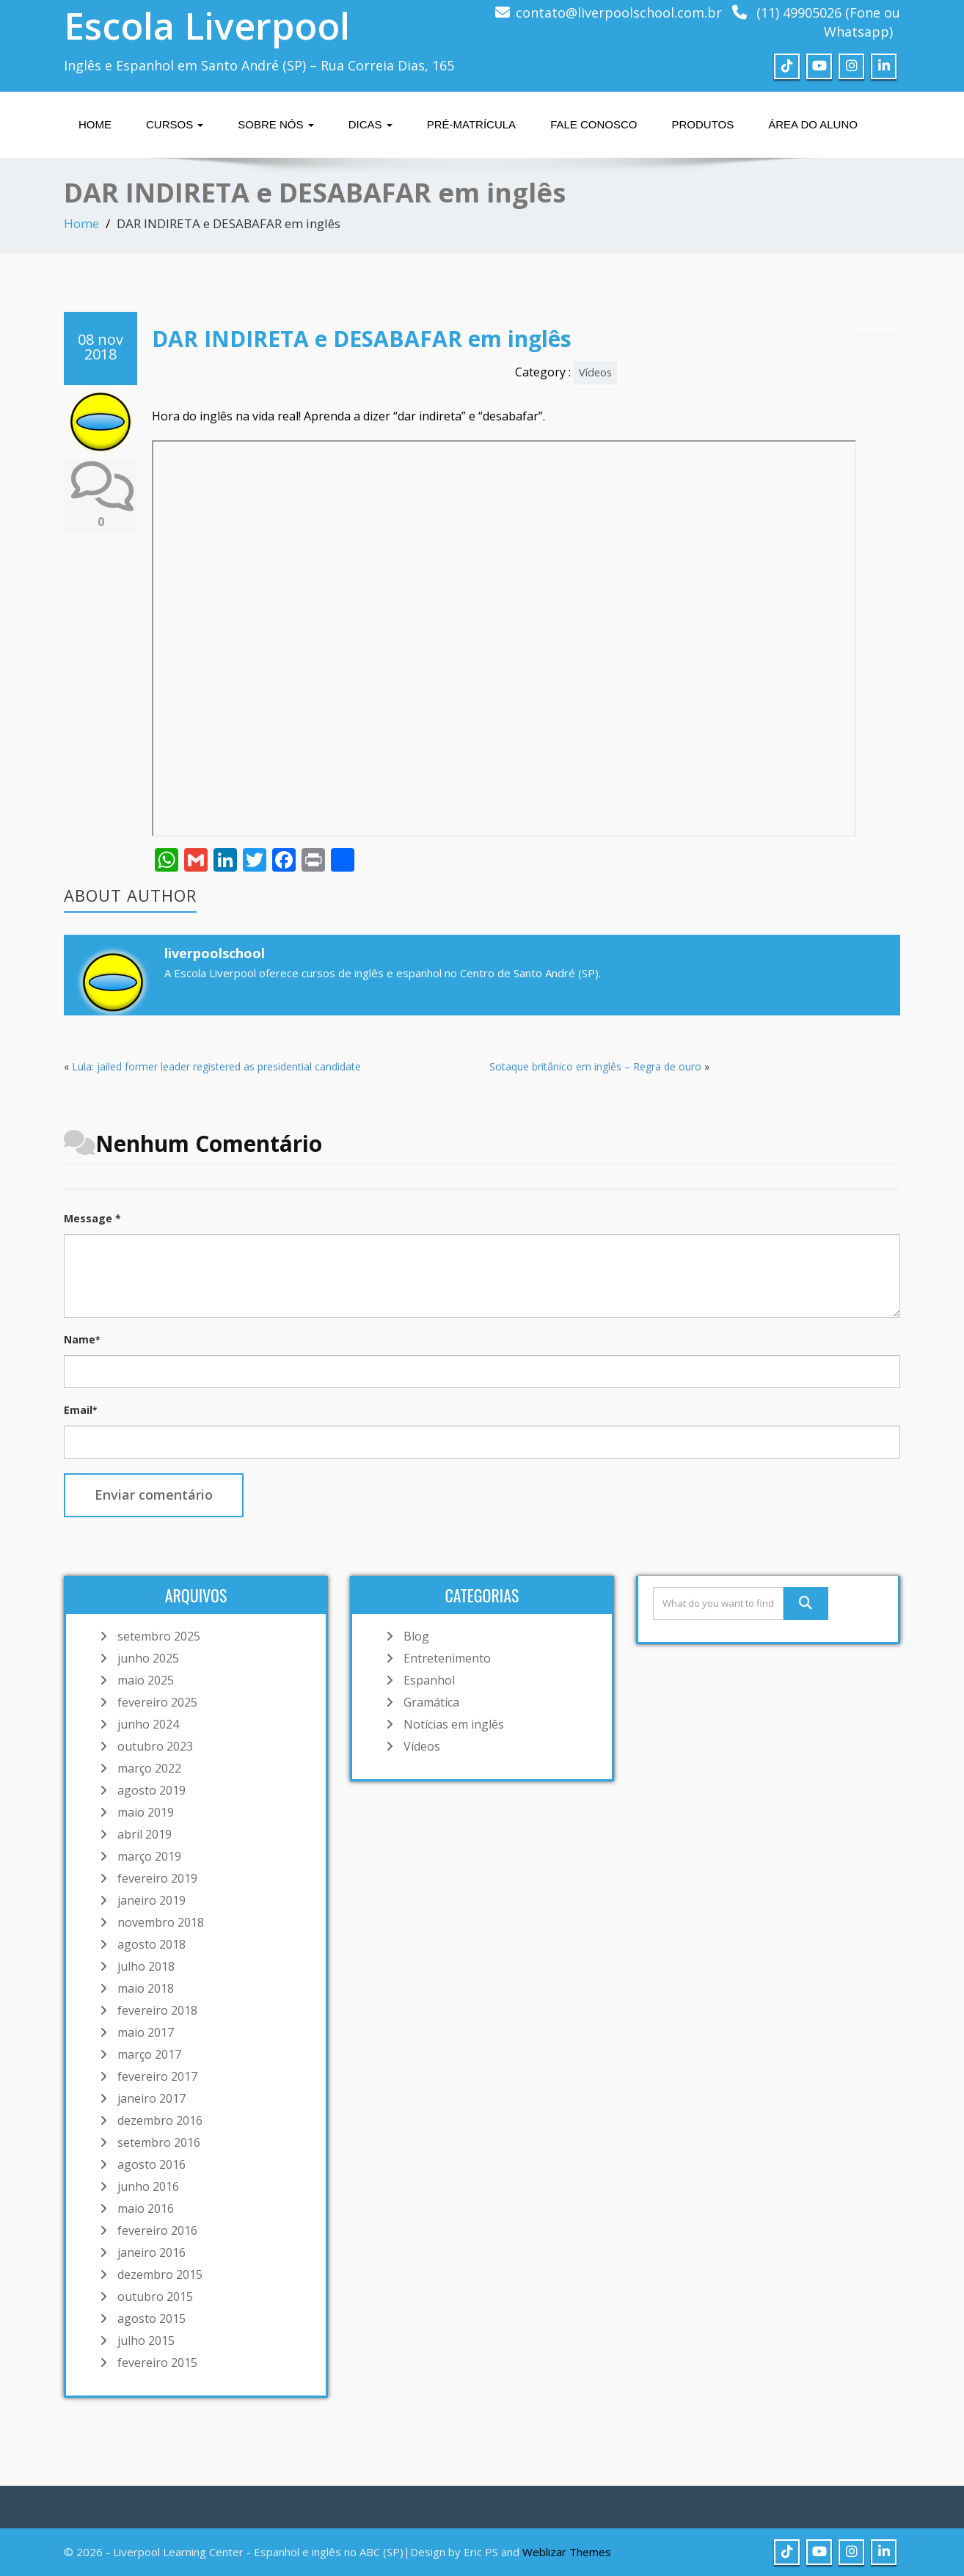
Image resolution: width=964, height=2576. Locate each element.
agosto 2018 (151, 1944)
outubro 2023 (155, 1746)
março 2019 (149, 1856)
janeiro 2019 (151, 1900)
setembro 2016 (158, 2142)
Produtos (702, 124)
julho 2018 (146, 1966)
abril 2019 (144, 1834)
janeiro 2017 (151, 2098)
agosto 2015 (151, 2318)
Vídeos (595, 372)
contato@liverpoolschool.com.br (619, 12)
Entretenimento (447, 1658)
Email (80, 1410)
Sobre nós (275, 124)
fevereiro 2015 (157, 2362)
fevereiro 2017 (157, 2076)
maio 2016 (145, 2208)
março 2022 (149, 1768)
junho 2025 (148, 1658)
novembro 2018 (160, 1922)
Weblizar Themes (566, 2551)
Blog (416, 1636)
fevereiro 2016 (157, 2230)
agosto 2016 (151, 2164)
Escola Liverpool (207, 26)
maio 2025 (145, 1680)
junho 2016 (148, 2186)
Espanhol (429, 1680)
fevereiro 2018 (157, 2010)
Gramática (431, 1702)
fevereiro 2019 (157, 1878)
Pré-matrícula (471, 124)
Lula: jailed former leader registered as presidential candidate (216, 1066)
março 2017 (149, 2054)
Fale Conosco (593, 124)
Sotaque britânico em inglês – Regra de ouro (595, 1066)
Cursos (174, 124)
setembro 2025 (158, 1636)
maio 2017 (145, 2032)
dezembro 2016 (159, 2120)
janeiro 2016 (151, 2252)
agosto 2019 (151, 1790)
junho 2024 (148, 1724)
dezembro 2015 (159, 2274)
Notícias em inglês (454, 1724)
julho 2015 (146, 2340)
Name (82, 1339)
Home (95, 124)
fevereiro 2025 (157, 1702)
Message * (92, 1218)
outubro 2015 (155, 2296)
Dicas (370, 124)
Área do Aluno (813, 124)
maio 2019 (145, 1812)
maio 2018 (145, 1988)
